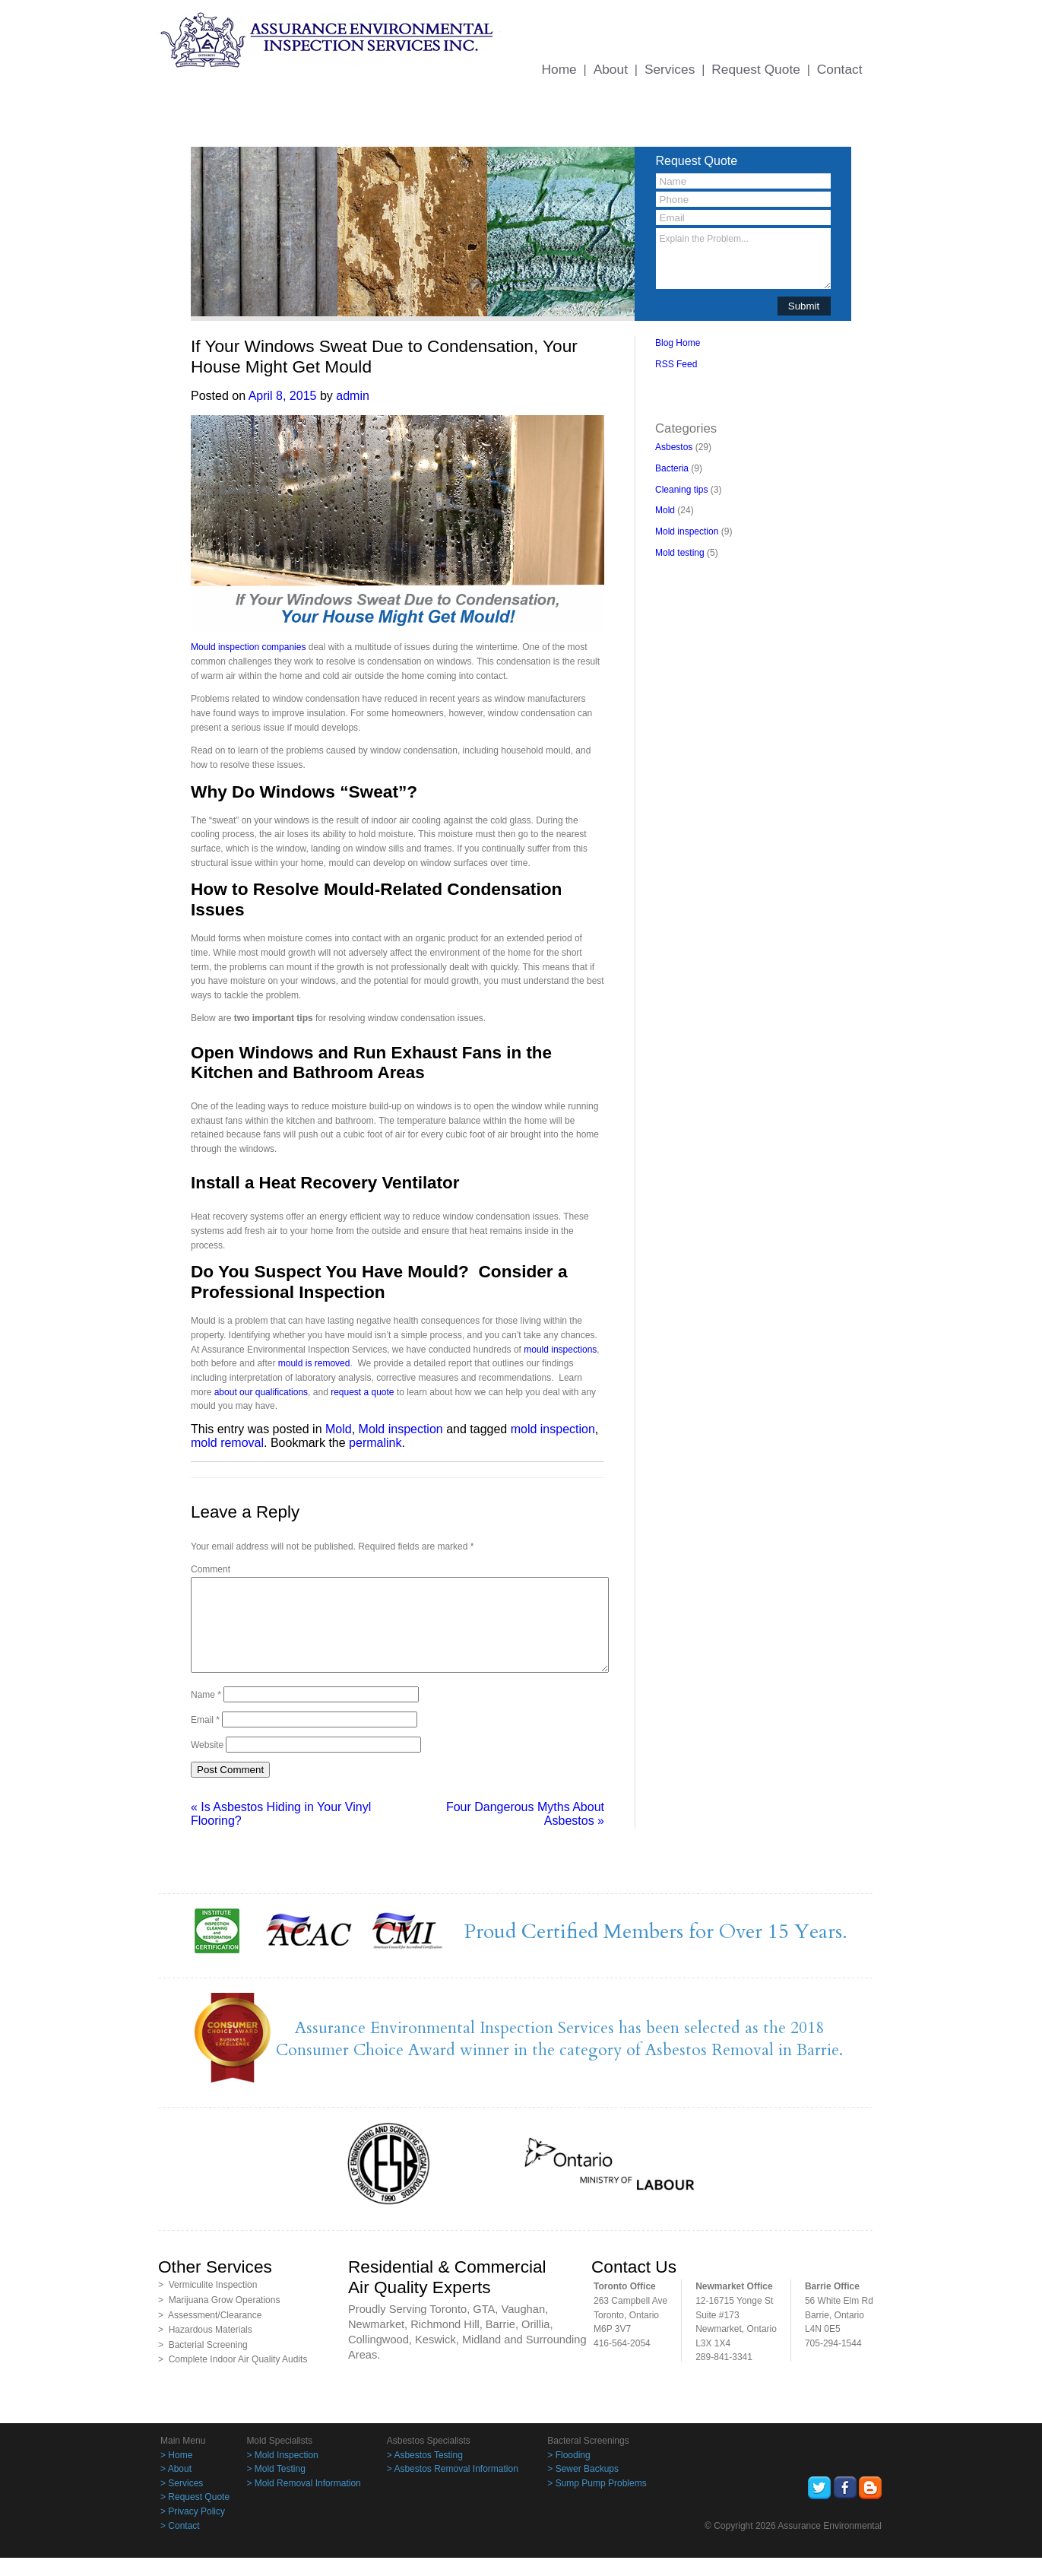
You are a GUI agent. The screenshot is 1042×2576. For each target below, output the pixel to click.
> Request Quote (195, 2515)
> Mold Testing (276, 2487)
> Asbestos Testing (425, 2473)
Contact (840, 69)
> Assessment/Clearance (209, 2333)
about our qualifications (261, 1392)
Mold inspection (401, 1429)
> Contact (180, 2544)
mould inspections (560, 1349)
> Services (181, 2501)
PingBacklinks (721, 399)
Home (558, 69)
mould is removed (314, 1363)
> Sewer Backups (583, 2487)
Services (670, 69)
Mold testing (680, 552)
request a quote (362, 1392)
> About (176, 2487)
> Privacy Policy (192, 2529)
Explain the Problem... (743, 258)
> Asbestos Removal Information (452, 2487)
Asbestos (673, 447)
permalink (375, 1442)
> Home (176, 2473)
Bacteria (672, 468)
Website (207, 1763)
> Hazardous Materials (205, 2348)
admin (352, 395)
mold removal (227, 1442)
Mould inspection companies (248, 647)
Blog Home (677, 343)
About (611, 69)
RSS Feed (676, 364)
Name (206, 1713)
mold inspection (553, 1429)
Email (205, 1738)
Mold (338, 1429)
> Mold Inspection (282, 2473)
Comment (210, 1569)
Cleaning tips (681, 489)
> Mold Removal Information (303, 2501)
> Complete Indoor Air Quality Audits (232, 2377)
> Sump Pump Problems (596, 2501)
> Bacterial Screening (203, 2363)
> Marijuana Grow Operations (219, 2318)
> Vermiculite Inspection (207, 2303)
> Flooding (568, 2473)
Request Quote (755, 69)
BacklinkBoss (682, 384)
